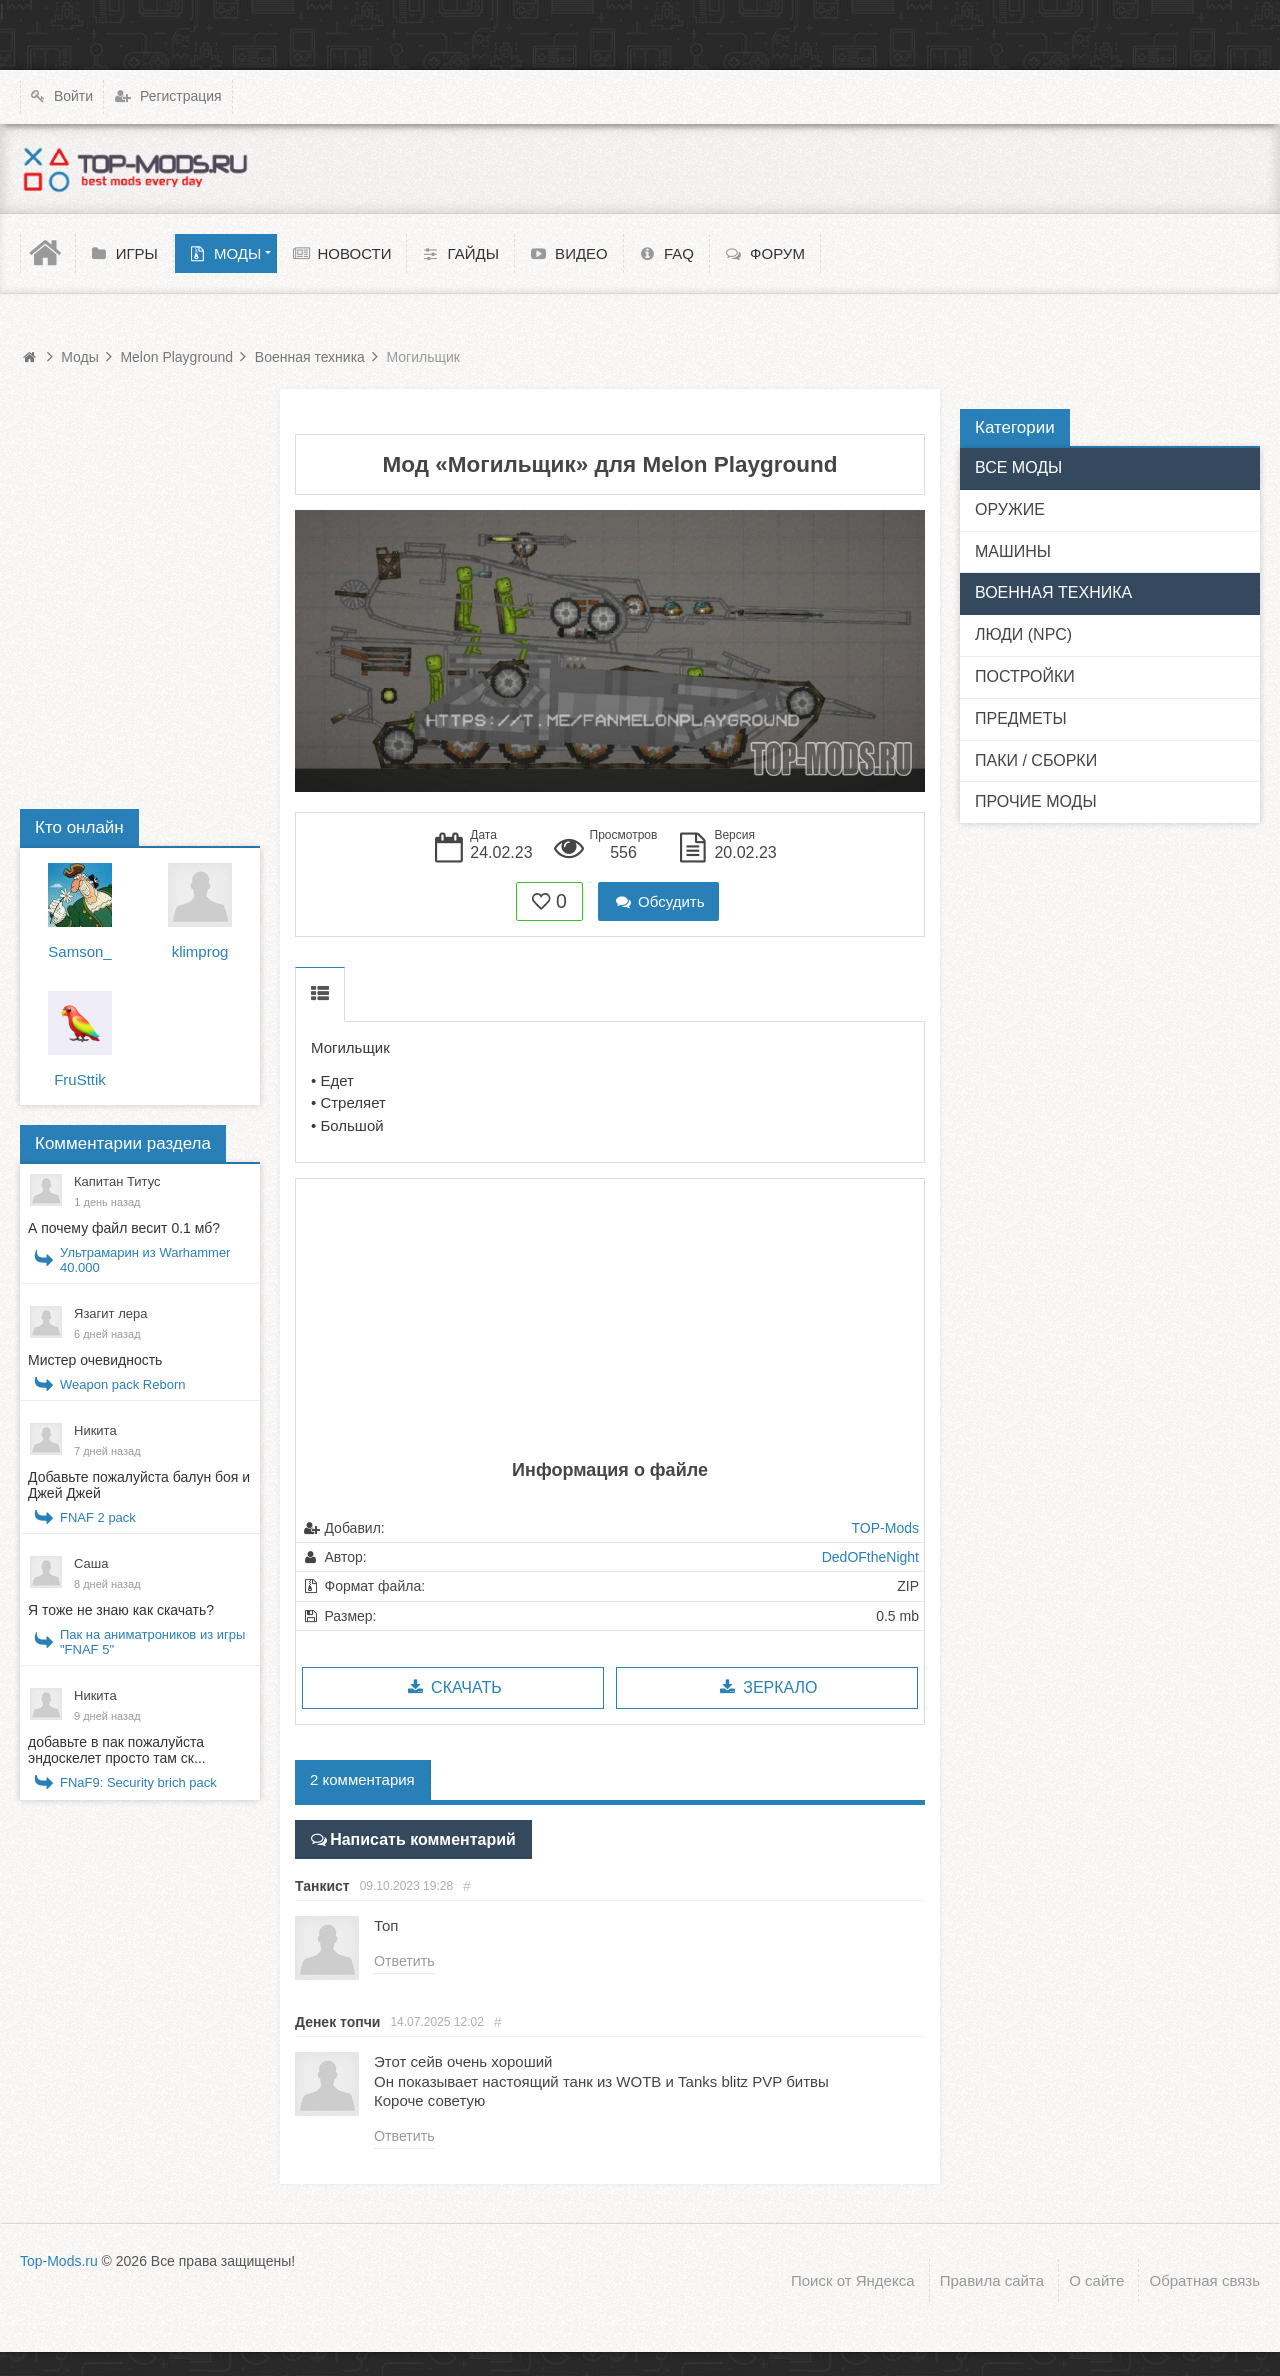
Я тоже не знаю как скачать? (121, 1610)
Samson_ (79, 951)
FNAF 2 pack (98, 1517)
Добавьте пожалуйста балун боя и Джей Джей (139, 1485)
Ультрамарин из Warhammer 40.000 (145, 1260)
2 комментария (362, 1779)
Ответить (404, 1959)
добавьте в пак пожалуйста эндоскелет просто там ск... (117, 1750)
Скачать (452, 1687)
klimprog (200, 951)
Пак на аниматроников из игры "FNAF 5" (152, 1642)
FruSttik (80, 1079)
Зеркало (766, 1687)
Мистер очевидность (95, 1360)
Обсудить (659, 901)
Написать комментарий (416, 1837)
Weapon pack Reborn (123, 1384)
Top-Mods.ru (59, 2259)
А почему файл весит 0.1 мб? (124, 1228)
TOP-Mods (885, 1528)
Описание (320, 994)
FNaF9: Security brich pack (138, 1782)
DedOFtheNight (870, 1557)
